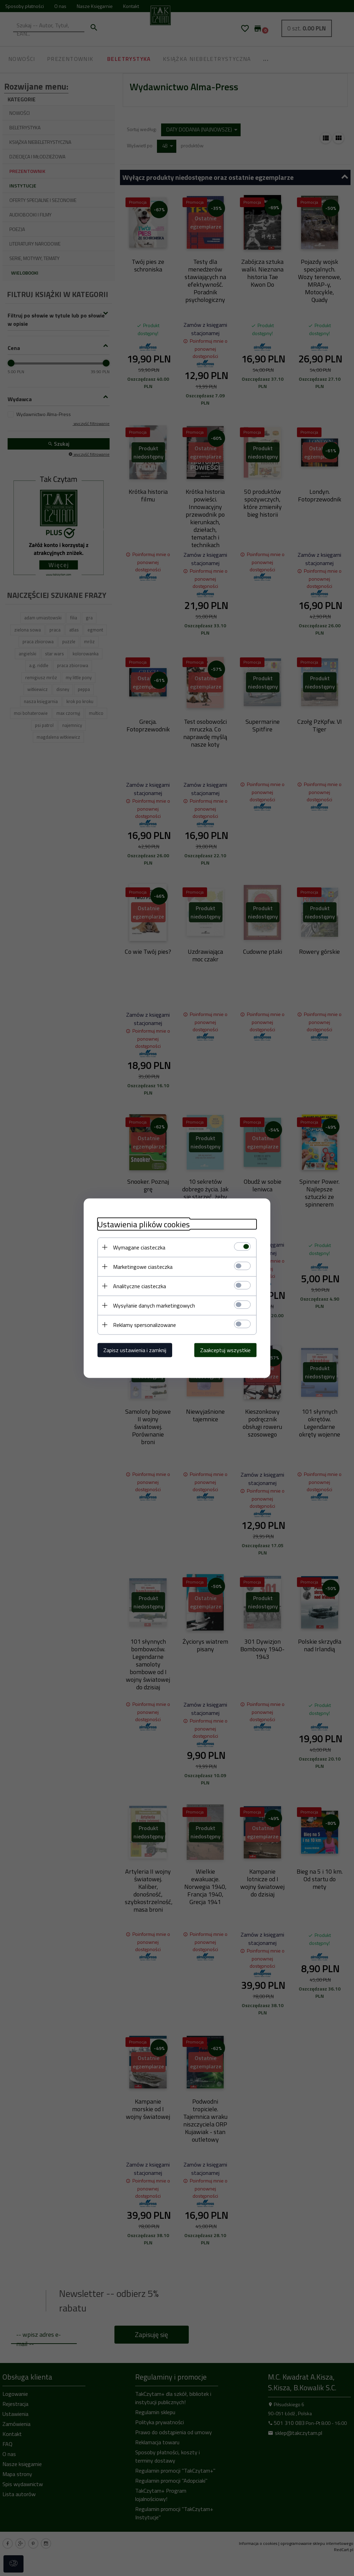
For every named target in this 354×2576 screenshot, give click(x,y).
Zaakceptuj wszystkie (225, 1350)
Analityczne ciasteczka (139, 1286)
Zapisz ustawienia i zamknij (134, 1350)
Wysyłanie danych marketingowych (154, 1305)
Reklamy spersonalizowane (144, 1324)
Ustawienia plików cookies (143, 1224)
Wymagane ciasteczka (139, 1247)
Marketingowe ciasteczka (143, 1266)
